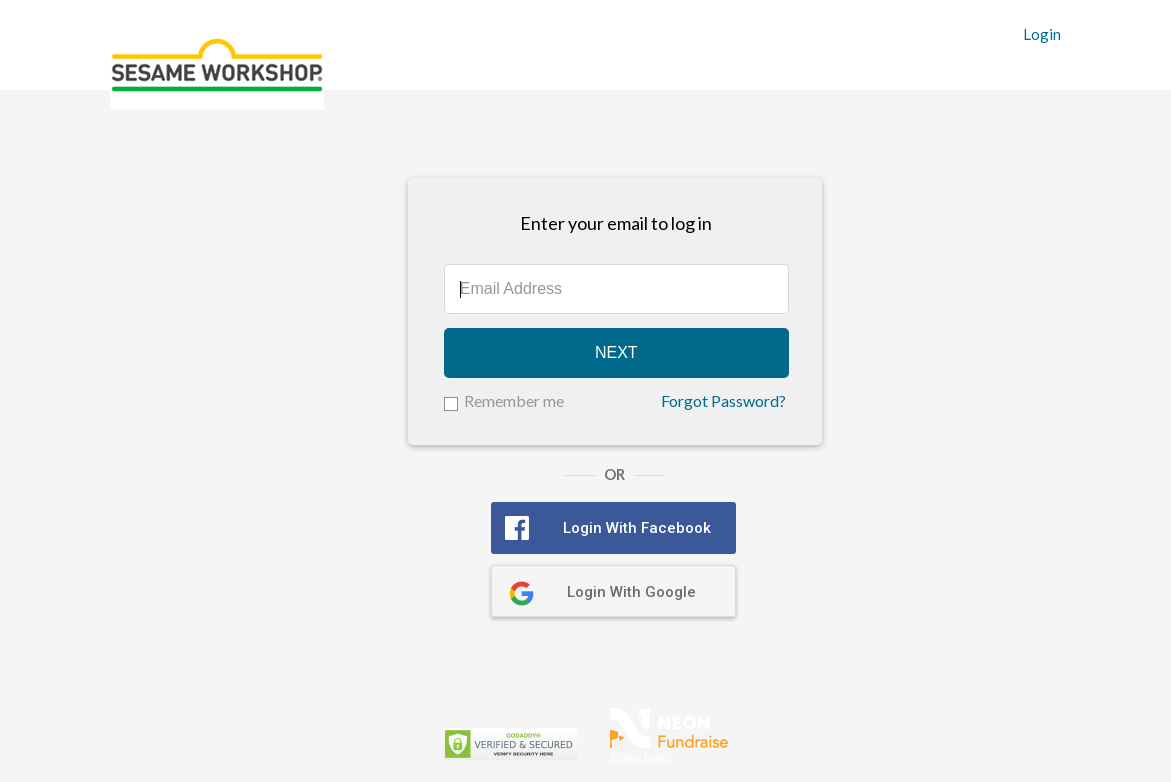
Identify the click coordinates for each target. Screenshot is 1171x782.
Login (1042, 34)
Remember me (514, 400)
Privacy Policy (640, 756)
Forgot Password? (723, 401)
